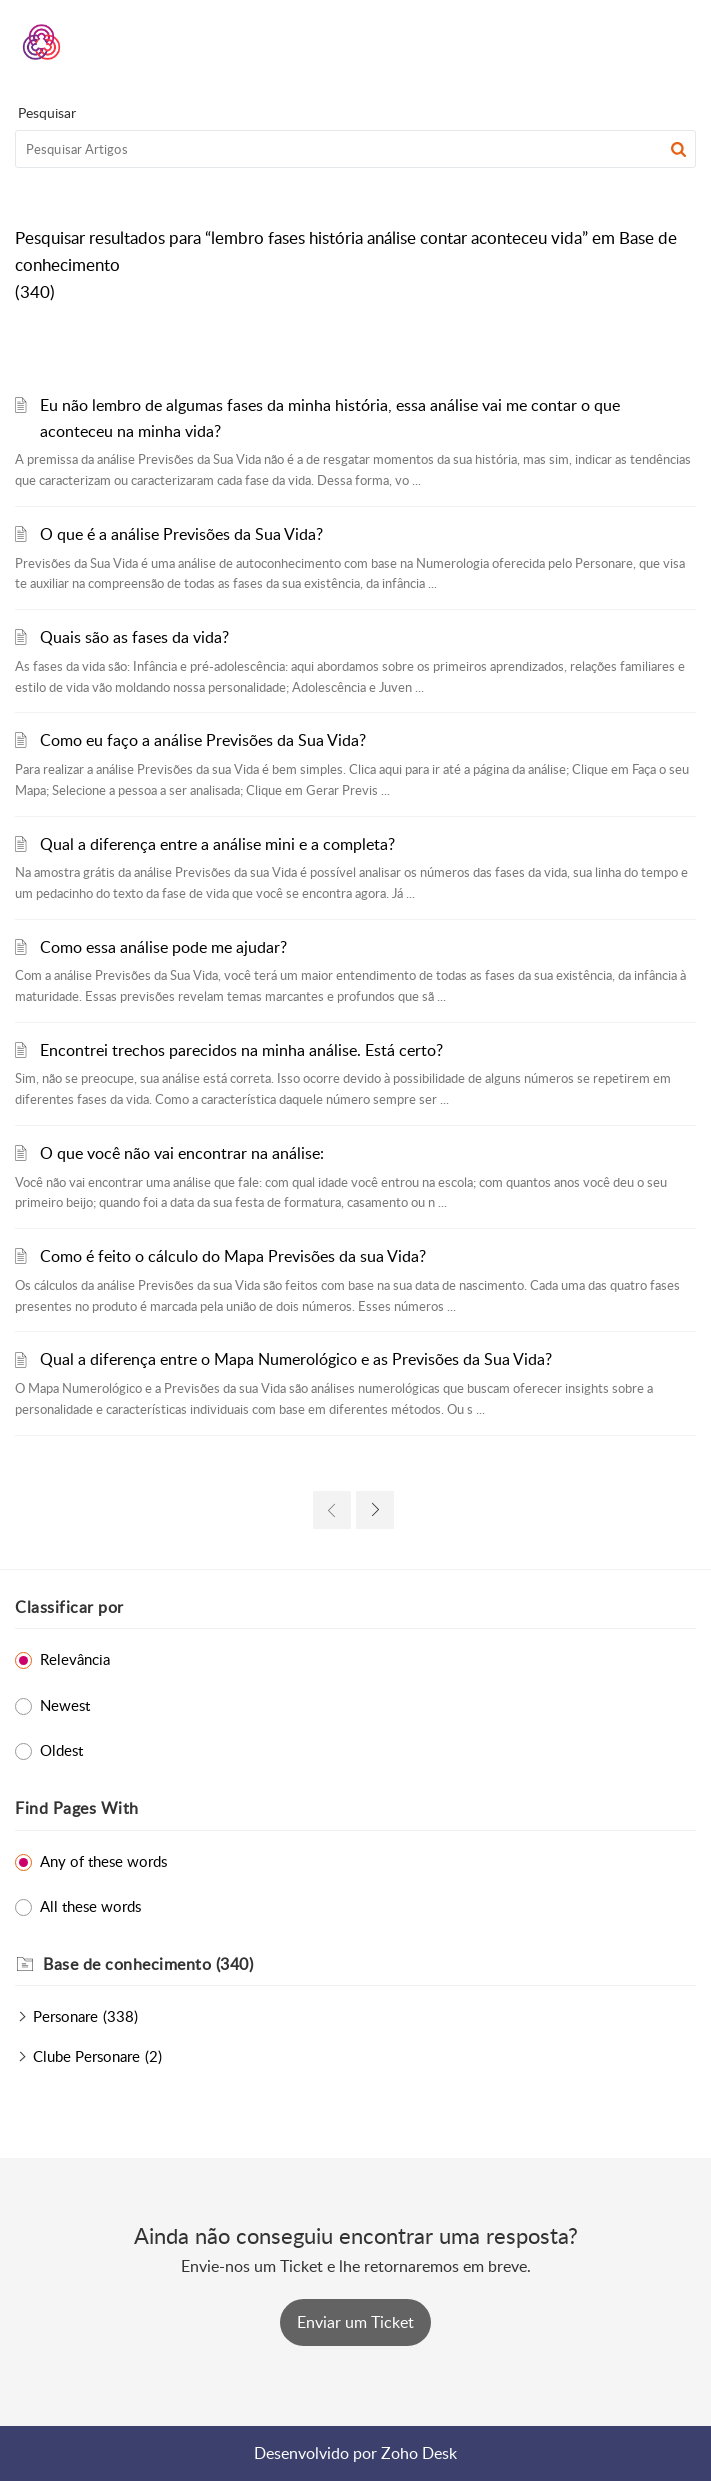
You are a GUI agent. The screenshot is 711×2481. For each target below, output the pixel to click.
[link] (332, 1510)
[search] (355, 149)
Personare (65, 2016)
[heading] (369, 1965)
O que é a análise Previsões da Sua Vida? (181, 534)
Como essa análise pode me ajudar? (163, 947)
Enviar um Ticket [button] (355, 2322)
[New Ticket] (355, 2322)
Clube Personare (86, 2056)
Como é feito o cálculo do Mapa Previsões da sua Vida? (233, 1256)
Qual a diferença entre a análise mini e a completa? (217, 844)
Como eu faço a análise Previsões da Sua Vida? (203, 740)
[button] (628, 42)
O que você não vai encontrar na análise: (182, 1153)
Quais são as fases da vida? (134, 637)
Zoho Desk (419, 2453)
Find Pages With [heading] (77, 1808)
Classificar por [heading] (69, 1607)
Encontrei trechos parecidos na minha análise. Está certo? (241, 1050)
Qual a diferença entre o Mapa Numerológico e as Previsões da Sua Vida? (296, 1359)
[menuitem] (628, 42)
